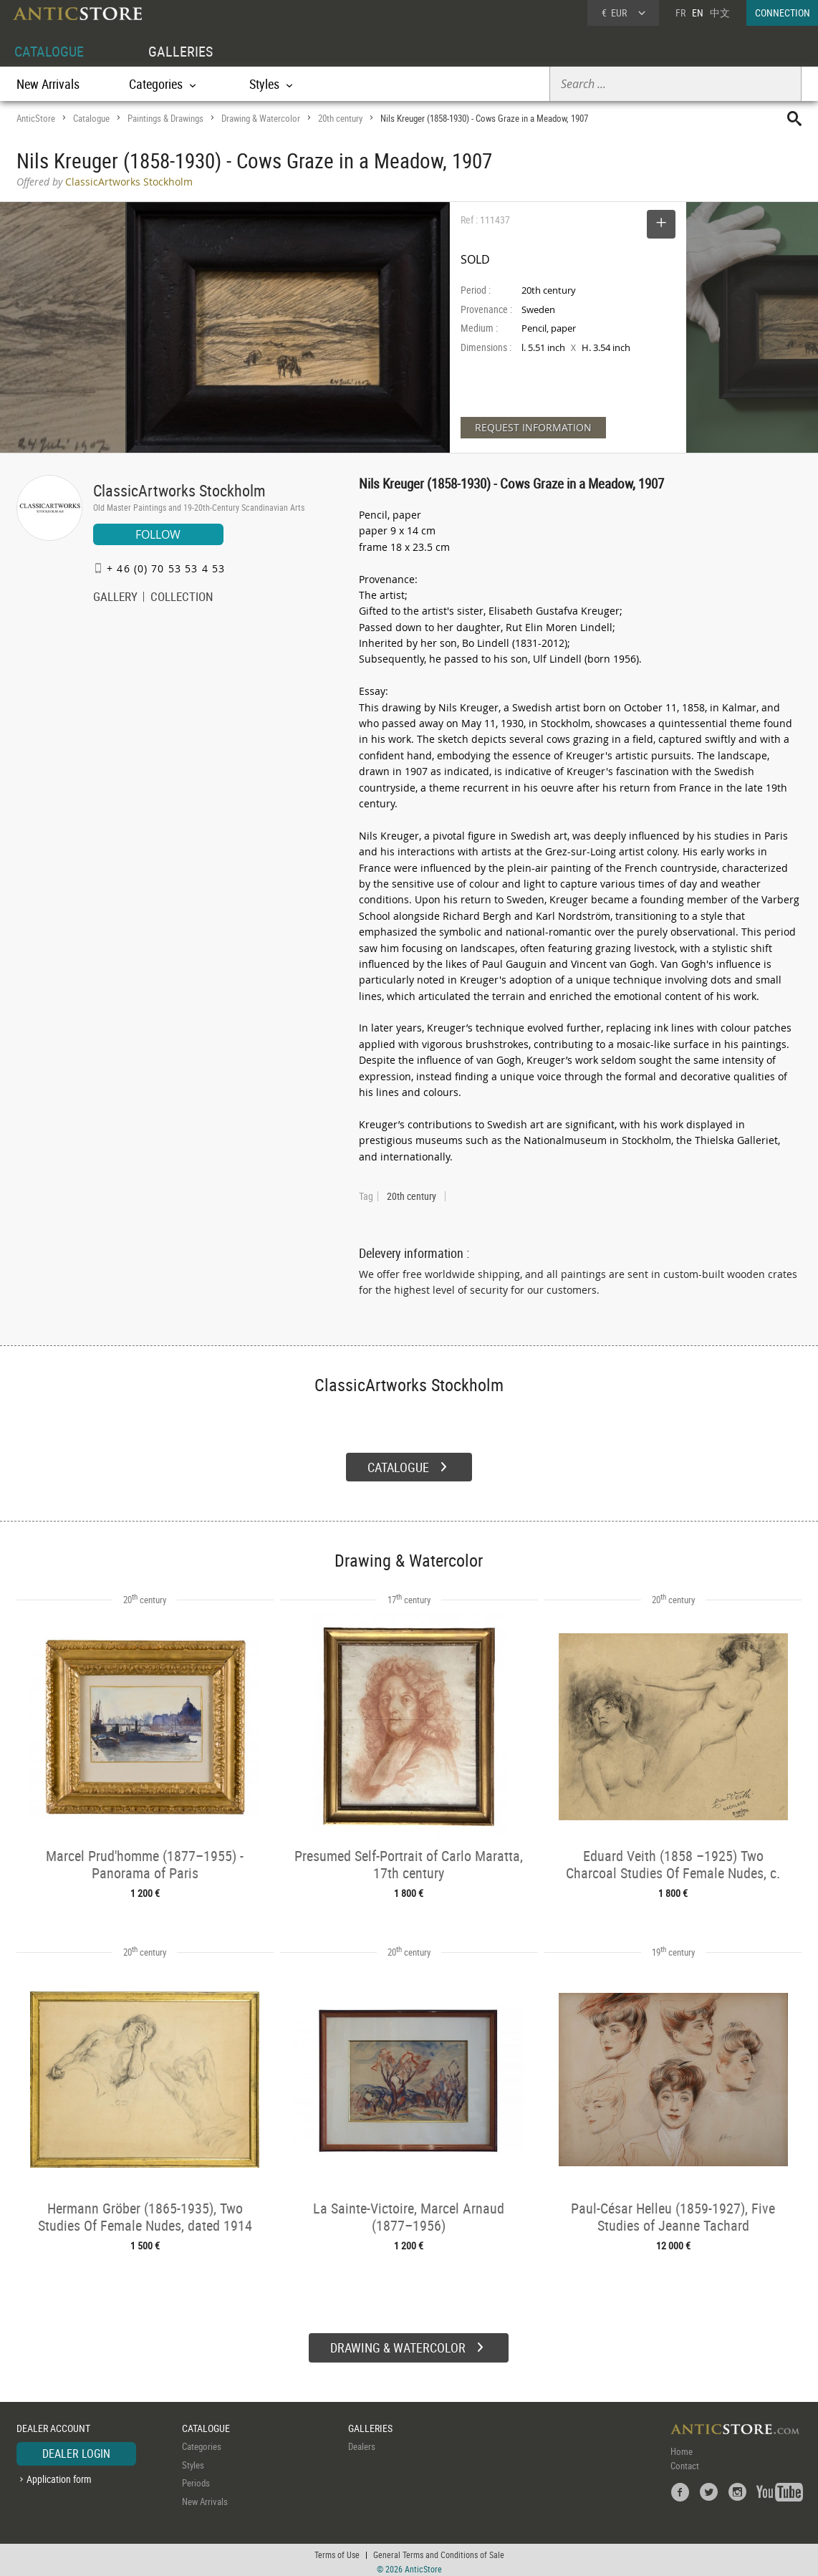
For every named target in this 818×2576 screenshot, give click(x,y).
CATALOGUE (49, 51)
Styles (193, 2461)
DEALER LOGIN (76, 2451)
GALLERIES (180, 51)
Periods (196, 2480)
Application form (59, 2475)
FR (680, 12)
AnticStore (35, 118)
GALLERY (115, 598)
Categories (201, 2443)
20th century (340, 118)
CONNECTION (782, 12)
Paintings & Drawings (165, 118)
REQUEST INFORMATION (533, 427)
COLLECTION (181, 598)
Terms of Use (337, 2551)
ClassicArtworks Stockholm (179, 490)
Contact (684, 2462)
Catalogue (91, 118)
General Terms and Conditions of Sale (438, 2551)
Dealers (361, 2443)
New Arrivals (48, 83)
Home (681, 2448)
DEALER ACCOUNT (53, 2424)
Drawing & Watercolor (260, 118)
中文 (720, 12)
